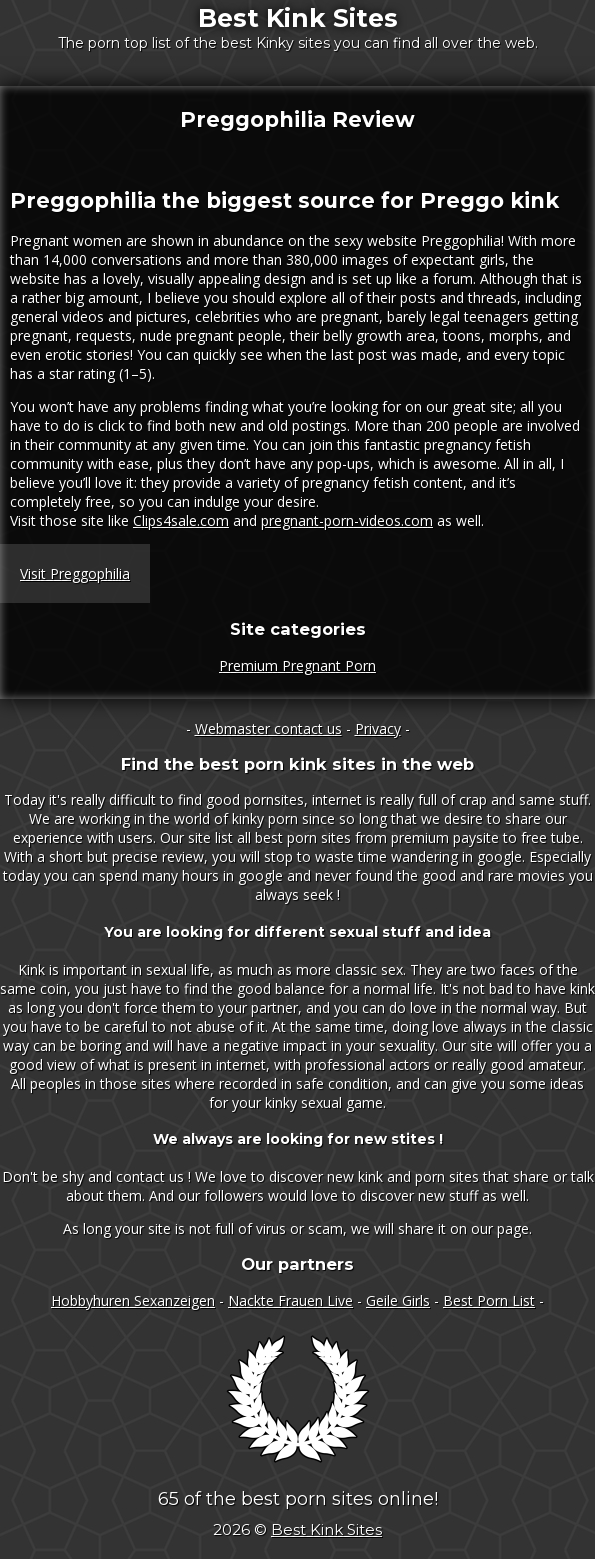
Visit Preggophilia (75, 573)
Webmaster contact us (268, 728)
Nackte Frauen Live (290, 1300)
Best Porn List (489, 1300)
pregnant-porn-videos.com (347, 520)
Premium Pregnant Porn (297, 665)
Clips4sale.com (181, 520)
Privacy (378, 728)
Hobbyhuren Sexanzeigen (133, 1300)
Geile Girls (398, 1300)
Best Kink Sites (298, 18)
